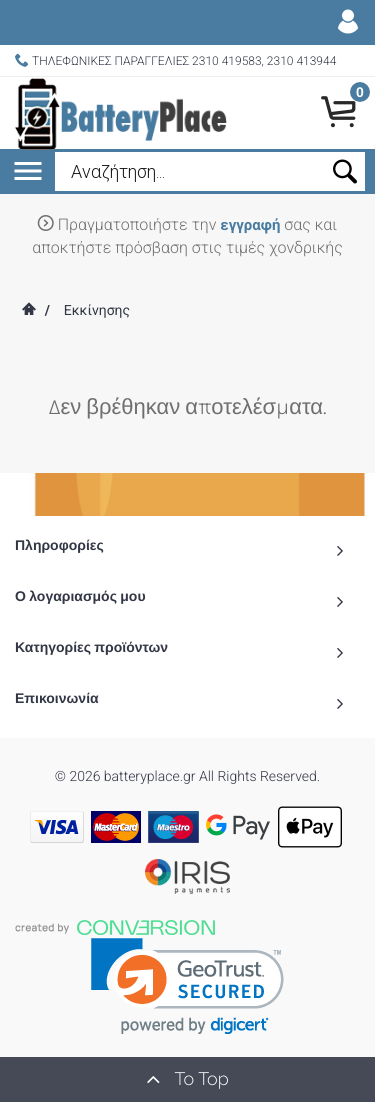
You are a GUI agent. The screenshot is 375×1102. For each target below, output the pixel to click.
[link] (187, 986)
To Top (187, 1079)
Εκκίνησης (97, 311)
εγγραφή (250, 225)
